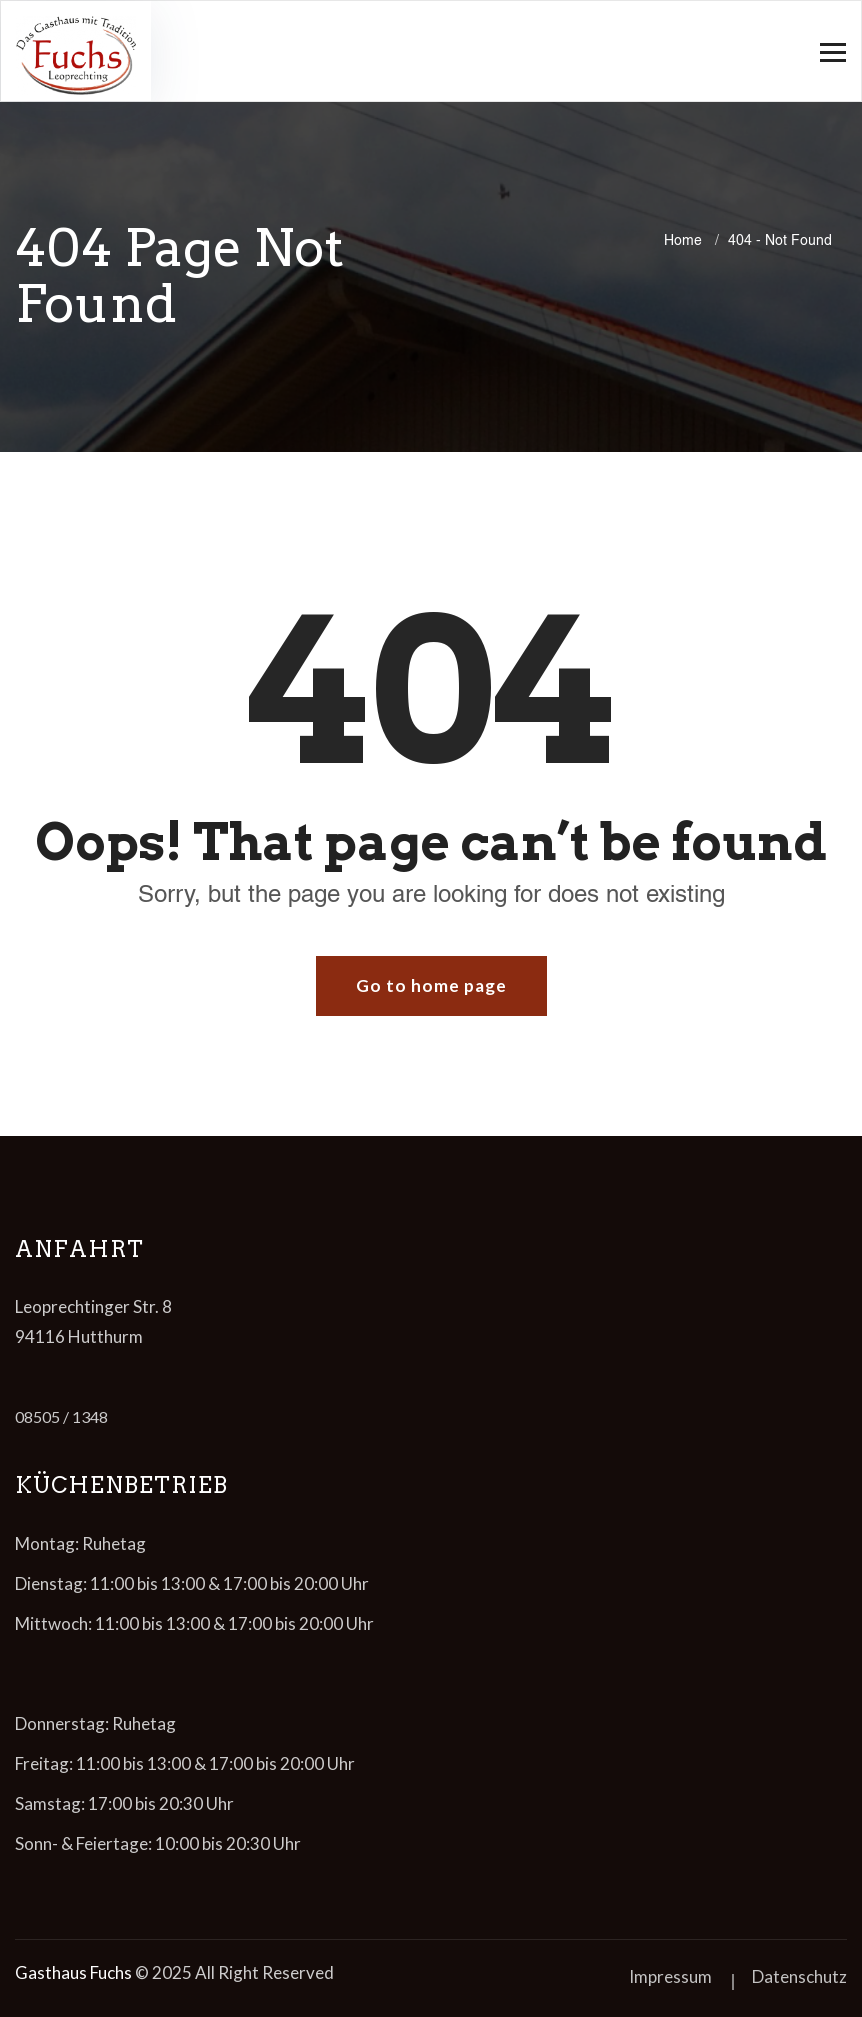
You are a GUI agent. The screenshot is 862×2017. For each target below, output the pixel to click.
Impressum (670, 1976)
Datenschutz (799, 1976)
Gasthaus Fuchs (73, 1972)
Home (687, 240)
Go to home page (431, 985)
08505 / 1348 (61, 1416)
